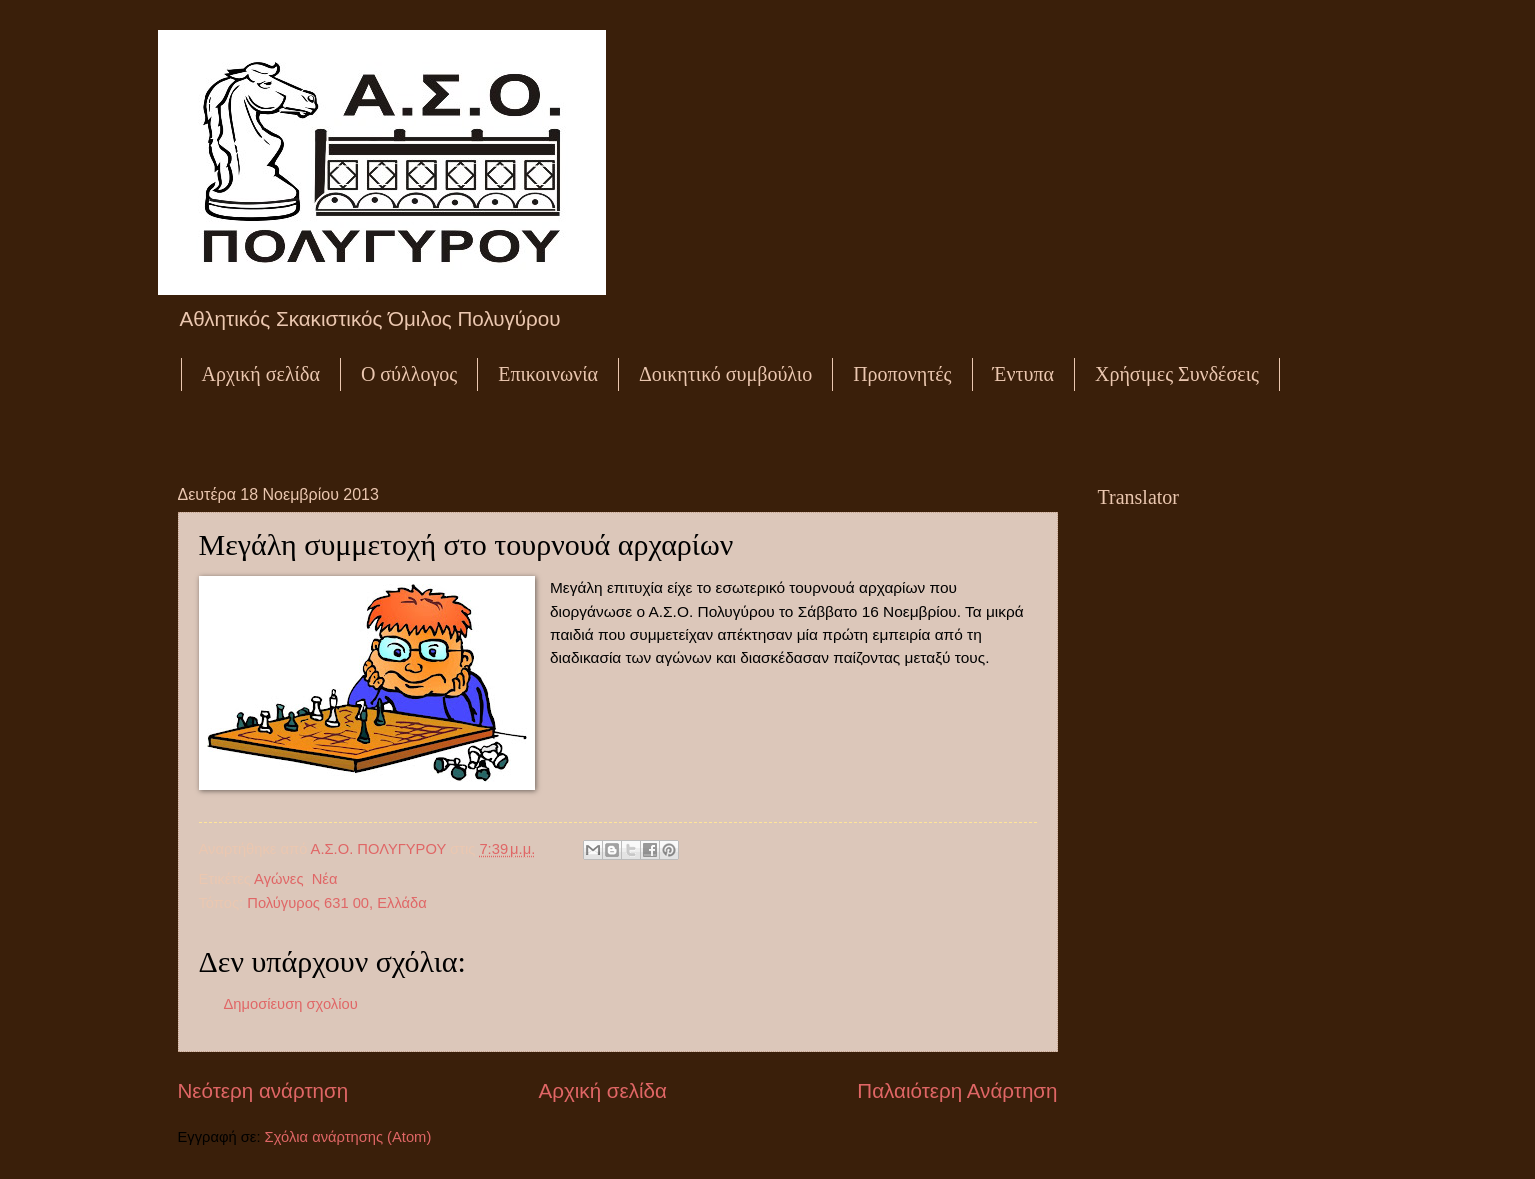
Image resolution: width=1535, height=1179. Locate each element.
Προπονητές (902, 374)
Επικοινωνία (548, 374)
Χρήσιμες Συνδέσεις (1177, 374)
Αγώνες (278, 879)
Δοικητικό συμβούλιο (725, 374)
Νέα (325, 879)
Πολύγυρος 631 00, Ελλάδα (336, 903)
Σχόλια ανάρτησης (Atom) (348, 1137)
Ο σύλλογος (409, 374)
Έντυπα (1023, 374)
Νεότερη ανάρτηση (263, 1090)
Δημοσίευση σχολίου (291, 1004)
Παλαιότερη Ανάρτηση (957, 1090)
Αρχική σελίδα (261, 374)
